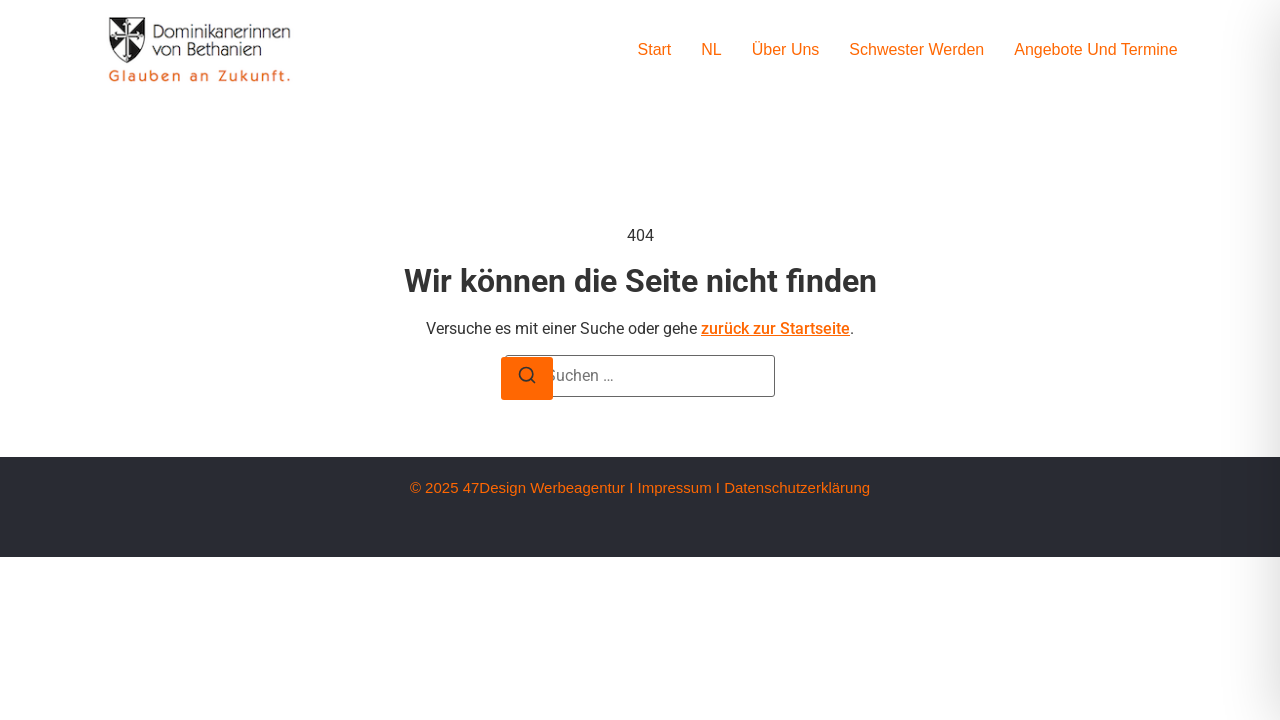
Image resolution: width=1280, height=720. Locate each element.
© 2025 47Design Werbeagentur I (521, 487)
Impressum (674, 487)
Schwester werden (916, 49)
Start (655, 49)
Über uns (786, 49)
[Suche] (527, 378)
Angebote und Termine (1095, 49)
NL (711, 49)
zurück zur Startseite (775, 328)
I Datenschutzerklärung (793, 487)
